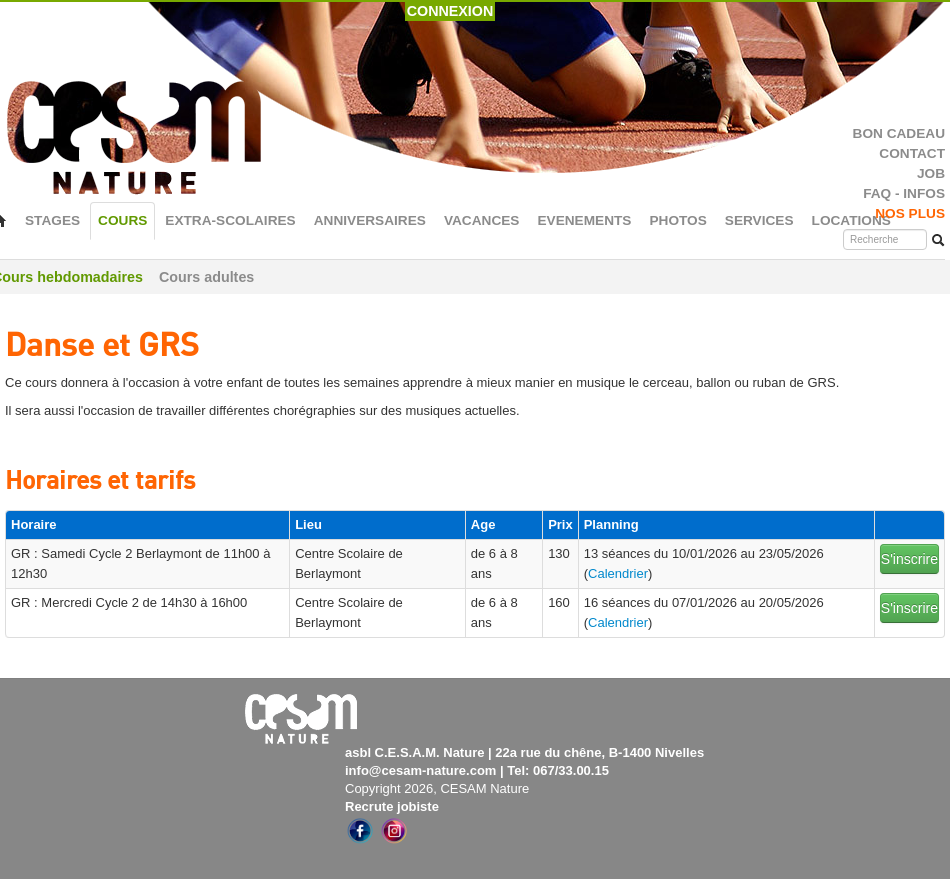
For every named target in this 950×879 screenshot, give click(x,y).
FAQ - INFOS (904, 193)
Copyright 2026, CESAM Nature (437, 788)
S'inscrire (909, 559)
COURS (122, 220)
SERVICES (759, 220)
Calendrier (618, 573)
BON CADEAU (899, 133)
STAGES (52, 220)
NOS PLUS (910, 213)
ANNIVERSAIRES (370, 220)
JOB (931, 173)
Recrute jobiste (392, 806)
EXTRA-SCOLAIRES (230, 220)
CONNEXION (450, 11)
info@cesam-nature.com (420, 770)
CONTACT (912, 153)
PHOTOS (677, 220)
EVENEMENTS (584, 220)
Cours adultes (206, 277)
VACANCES (482, 220)
